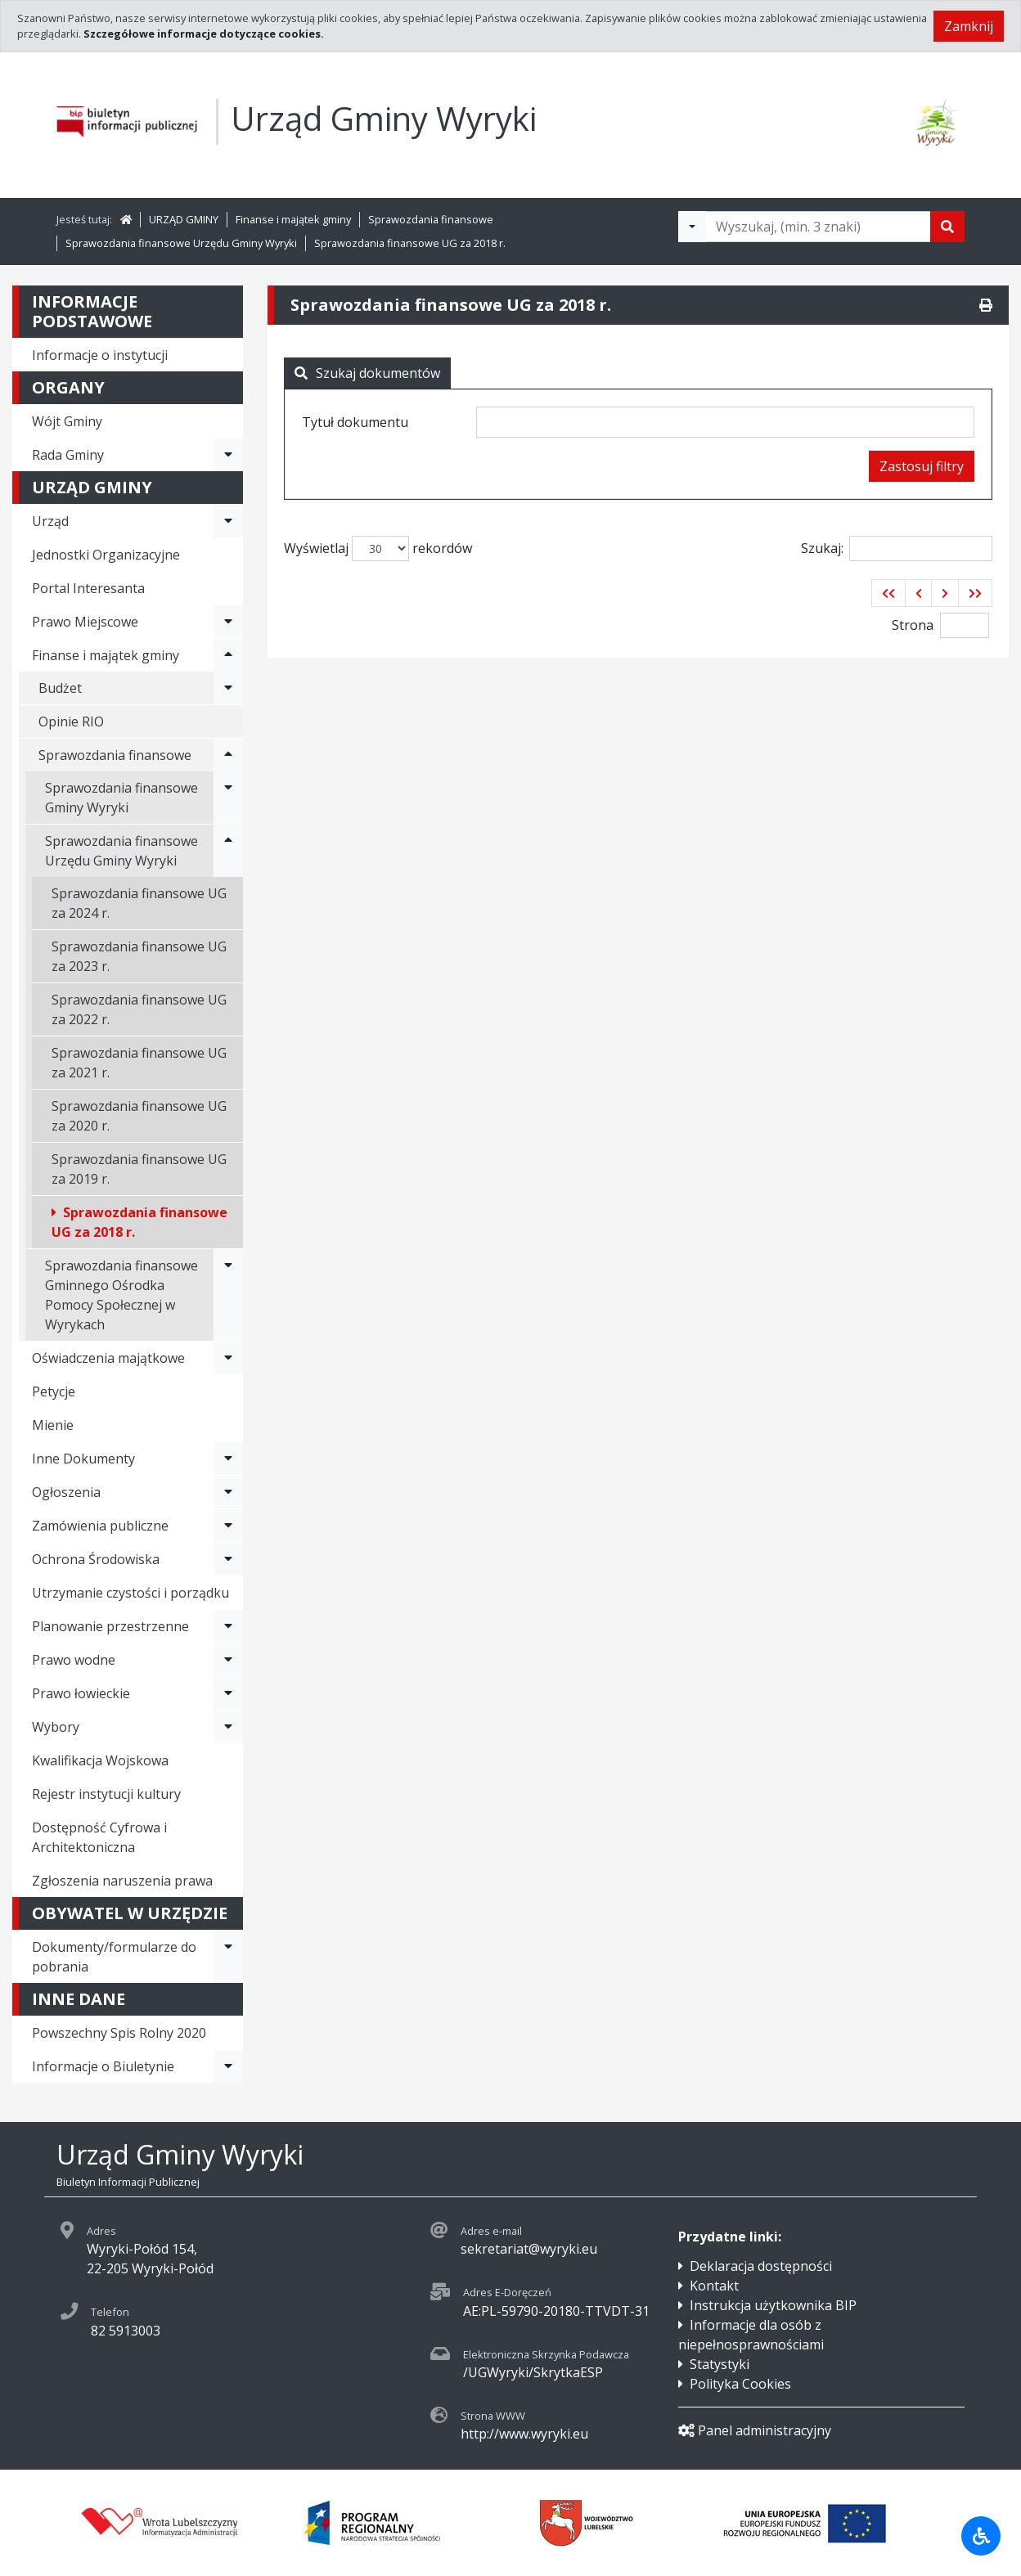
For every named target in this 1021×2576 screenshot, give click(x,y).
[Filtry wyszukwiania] (692, 226)
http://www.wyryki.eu (524, 2434)
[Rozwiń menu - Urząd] (228, 521)
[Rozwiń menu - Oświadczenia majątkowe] (228, 1358)
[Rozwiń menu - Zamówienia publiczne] (228, 1525)
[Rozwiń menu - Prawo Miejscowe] (228, 621)
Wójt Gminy (67, 421)
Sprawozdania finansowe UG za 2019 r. (139, 1169)
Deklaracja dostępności (761, 2266)
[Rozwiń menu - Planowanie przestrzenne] (228, 1626)
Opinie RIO (71, 722)
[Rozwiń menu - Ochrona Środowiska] (228, 1559)
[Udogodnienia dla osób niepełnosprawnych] (981, 2536)
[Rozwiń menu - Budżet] (228, 688)
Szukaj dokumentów (367, 373)
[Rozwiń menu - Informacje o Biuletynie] (228, 2066)
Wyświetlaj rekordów (378, 548)
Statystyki (719, 2364)
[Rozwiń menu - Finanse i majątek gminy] (228, 655)
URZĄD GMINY (183, 219)
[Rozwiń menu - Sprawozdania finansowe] (228, 755)
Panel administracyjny (754, 2430)
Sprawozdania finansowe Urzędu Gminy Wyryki (181, 243)
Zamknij (968, 26)
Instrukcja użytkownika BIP (773, 2305)
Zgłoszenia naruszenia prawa (122, 1881)
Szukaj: (896, 548)
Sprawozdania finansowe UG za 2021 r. (139, 1062)
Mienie (53, 1425)
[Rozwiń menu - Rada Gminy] (228, 454)
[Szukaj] (947, 226)
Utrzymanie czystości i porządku (130, 1593)
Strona (912, 625)
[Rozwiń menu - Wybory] (228, 1727)
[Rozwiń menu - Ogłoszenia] (228, 1492)
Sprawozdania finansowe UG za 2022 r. (139, 1009)
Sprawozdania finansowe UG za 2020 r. (139, 1116)
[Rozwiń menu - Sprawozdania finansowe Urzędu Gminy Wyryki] (228, 851)
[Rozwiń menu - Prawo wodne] (228, 1659)
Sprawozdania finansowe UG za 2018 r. (410, 243)
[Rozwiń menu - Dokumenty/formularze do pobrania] (228, 1957)
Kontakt (714, 2286)
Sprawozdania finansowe (430, 219)
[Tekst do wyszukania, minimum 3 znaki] (818, 226)
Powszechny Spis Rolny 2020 (119, 2033)
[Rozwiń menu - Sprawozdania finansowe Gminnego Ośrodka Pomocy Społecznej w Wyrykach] (228, 1295)
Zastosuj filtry (921, 466)
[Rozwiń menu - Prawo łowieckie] (228, 1693)
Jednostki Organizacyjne (106, 555)
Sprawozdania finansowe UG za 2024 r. (139, 903)
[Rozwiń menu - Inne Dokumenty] (228, 1458)
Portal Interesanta (88, 588)
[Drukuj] (985, 305)
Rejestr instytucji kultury (106, 1794)
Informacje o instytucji (100, 355)
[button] (888, 593)
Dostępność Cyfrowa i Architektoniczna (99, 1837)
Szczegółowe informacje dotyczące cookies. (203, 33)
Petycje (53, 1391)
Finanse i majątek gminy (293, 219)
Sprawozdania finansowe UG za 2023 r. (139, 956)
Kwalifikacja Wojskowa (100, 1760)
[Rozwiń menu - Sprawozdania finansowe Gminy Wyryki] (228, 797)
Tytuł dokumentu (355, 422)
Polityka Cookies (740, 2384)
